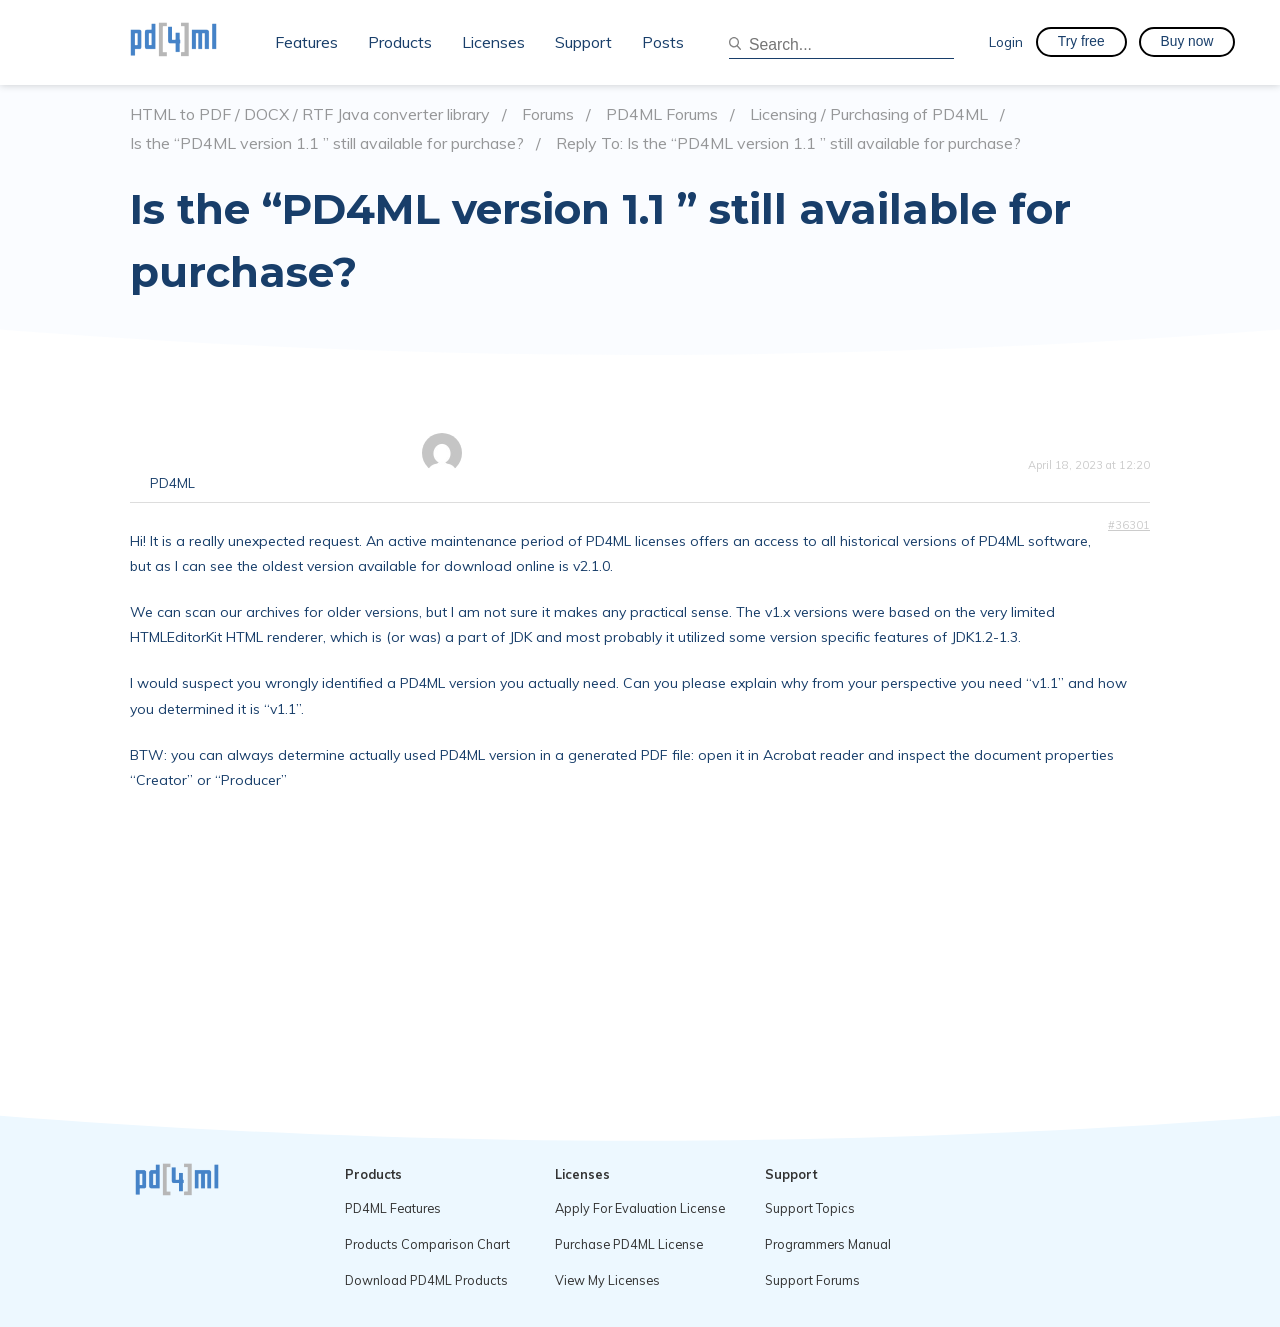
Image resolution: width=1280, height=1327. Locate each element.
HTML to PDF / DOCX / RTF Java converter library (310, 114)
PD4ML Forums (662, 114)
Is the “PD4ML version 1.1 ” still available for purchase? (327, 143)
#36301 (1129, 525)
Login (1006, 41)
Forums (548, 114)
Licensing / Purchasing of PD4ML (869, 114)
